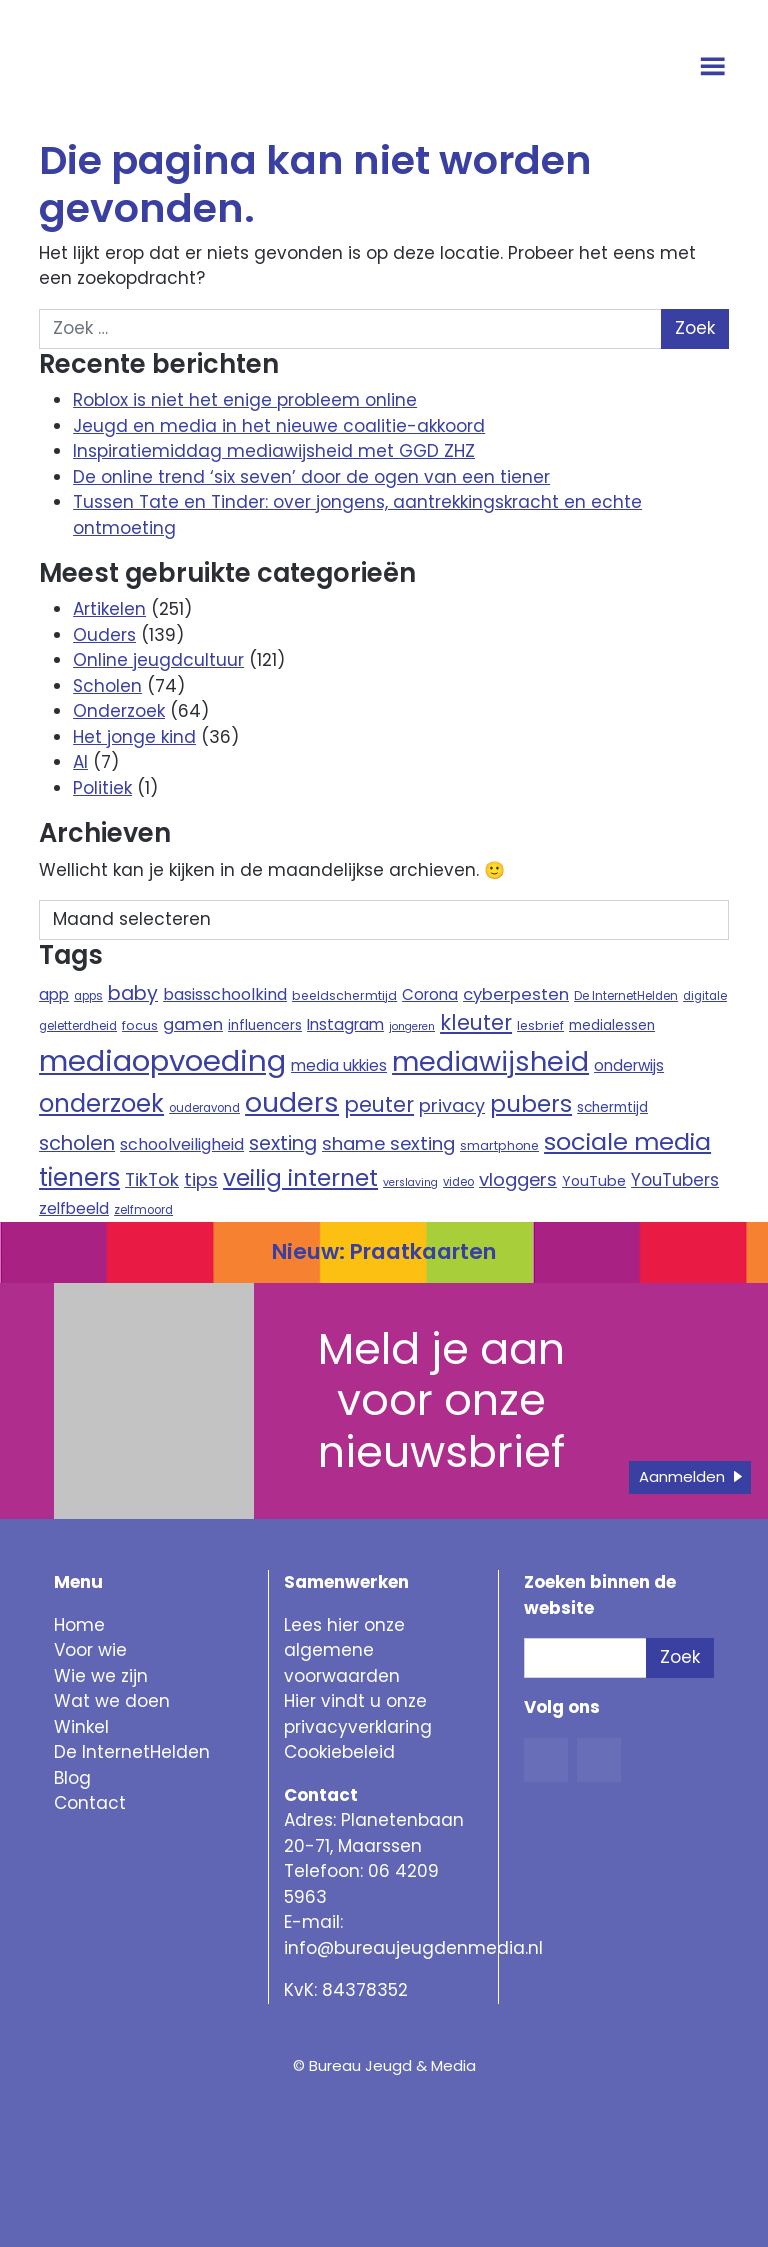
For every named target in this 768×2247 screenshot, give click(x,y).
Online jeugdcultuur (158, 660)
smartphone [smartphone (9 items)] (499, 1145)
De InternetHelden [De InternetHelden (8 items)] (626, 996)
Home (79, 1625)
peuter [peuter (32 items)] (379, 1104)
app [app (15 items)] (54, 994)
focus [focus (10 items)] (140, 1025)
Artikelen (109, 609)
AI (80, 762)
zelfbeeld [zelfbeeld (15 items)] (74, 1208)
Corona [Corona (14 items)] (430, 994)
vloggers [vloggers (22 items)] (518, 1179)
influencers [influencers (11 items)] (265, 1025)
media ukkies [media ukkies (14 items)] (339, 1065)
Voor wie (90, 1650)
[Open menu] (715, 68)
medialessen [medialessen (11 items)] (612, 1025)
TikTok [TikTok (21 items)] (152, 1179)
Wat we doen (112, 1701)
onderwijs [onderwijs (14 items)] (629, 1065)
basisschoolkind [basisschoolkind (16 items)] (225, 994)
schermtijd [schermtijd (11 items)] (612, 1107)
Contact (90, 1803)
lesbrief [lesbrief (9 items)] (540, 1025)
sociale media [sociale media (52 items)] (627, 1141)
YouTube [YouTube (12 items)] (594, 1181)
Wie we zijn (101, 1676)
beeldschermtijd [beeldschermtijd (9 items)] (344, 995)
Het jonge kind (134, 737)
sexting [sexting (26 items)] (283, 1143)
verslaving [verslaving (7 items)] (410, 1182)
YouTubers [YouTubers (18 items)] (675, 1180)
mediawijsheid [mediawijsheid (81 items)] (490, 1061)
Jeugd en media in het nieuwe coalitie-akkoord (279, 426)
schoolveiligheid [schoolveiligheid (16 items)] (182, 1144)
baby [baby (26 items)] (133, 993)
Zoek (680, 1657)
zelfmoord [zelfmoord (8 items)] (143, 1210)
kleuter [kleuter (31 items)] (476, 1022)
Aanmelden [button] (682, 1476)
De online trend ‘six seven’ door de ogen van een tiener (311, 477)
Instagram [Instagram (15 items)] (345, 1024)
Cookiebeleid (339, 1752)
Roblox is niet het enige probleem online (245, 400)
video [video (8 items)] (458, 1182)
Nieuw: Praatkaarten (384, 1251)
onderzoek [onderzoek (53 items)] (101, 1103)
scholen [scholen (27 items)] (77, 1143)
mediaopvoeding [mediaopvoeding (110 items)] (162, 1060)
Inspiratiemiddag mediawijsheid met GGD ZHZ (274, 451)
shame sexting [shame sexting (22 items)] (388, 1143)
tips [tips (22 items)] (201, 1179)
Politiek (102, 788)
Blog (72, 1778)
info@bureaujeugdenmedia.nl (413, 1948)
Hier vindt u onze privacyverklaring (358, 1714)
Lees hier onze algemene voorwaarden (344, 1650)
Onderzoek (119, 711)
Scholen (107, 686)
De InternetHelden (132, 1752)
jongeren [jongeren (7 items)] (412, 1026)
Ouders (104, 635)
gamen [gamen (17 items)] (193, 1024)
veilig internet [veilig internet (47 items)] (300, 1178)
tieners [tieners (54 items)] (79, 1177)
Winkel (81, 1727)
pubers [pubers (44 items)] (531, 1104)
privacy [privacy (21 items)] (452, 1105)
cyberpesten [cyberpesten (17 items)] (516, 994)
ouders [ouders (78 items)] (292, 1102)
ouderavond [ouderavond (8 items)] (204, 1108)
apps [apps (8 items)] (88, 996)
